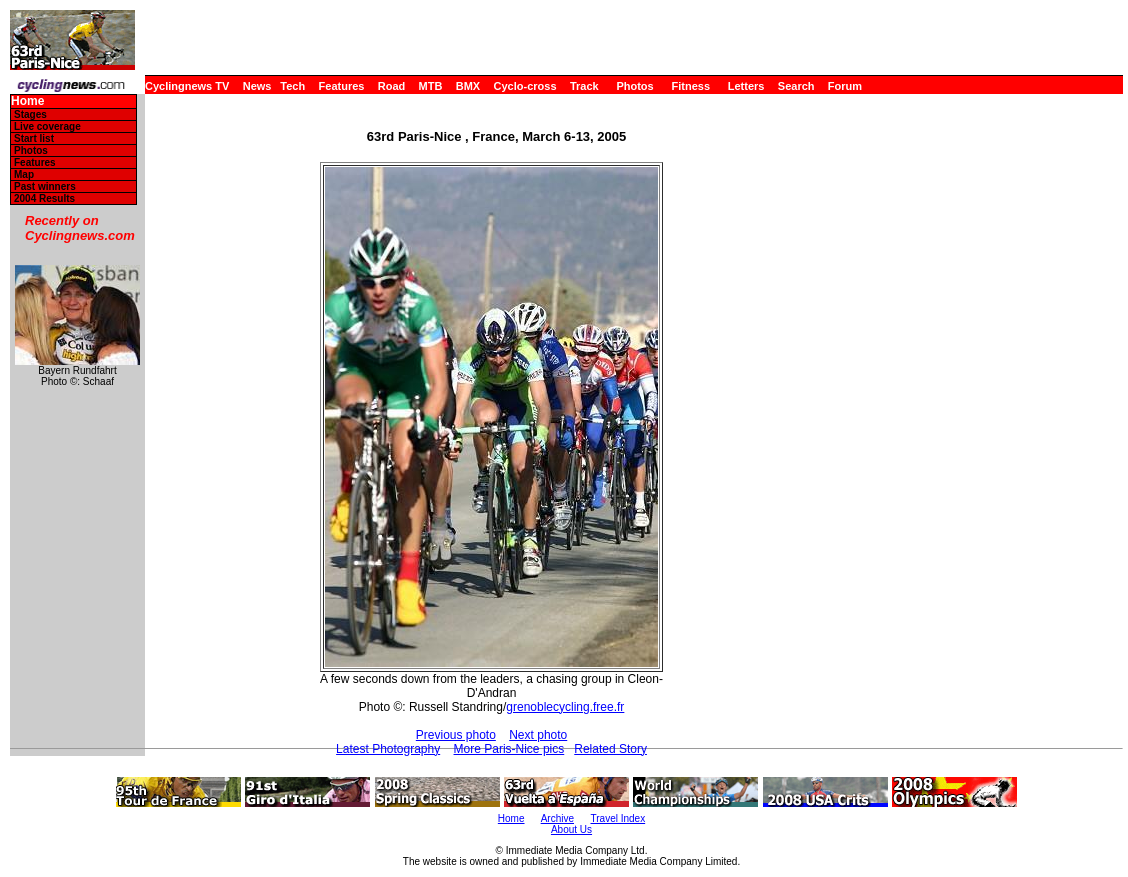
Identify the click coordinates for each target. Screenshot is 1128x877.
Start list (34, 138)
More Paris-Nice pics (509, 749)
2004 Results (44, 198)
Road (392, 86)
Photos (634, 86)
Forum (845, 86)
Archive (557, 818)
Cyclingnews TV (187, 86)
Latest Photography (388, 749)
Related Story (610, 749)
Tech (292, 86)
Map (24, 174)
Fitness (690, 86)
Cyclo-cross (525, 86)
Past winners (45, 186)
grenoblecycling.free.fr (565, 707)
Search (796, 86)
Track (584, 86)
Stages (30, 114)
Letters (746, 86)
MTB (431, 86)
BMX (468, 86)
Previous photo (456, 735)
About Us (571, 829)
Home (27, 101)
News (257, 86)
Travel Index (618, 818)
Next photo (538, 735)
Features (342, 86)
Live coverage (47, 126)
